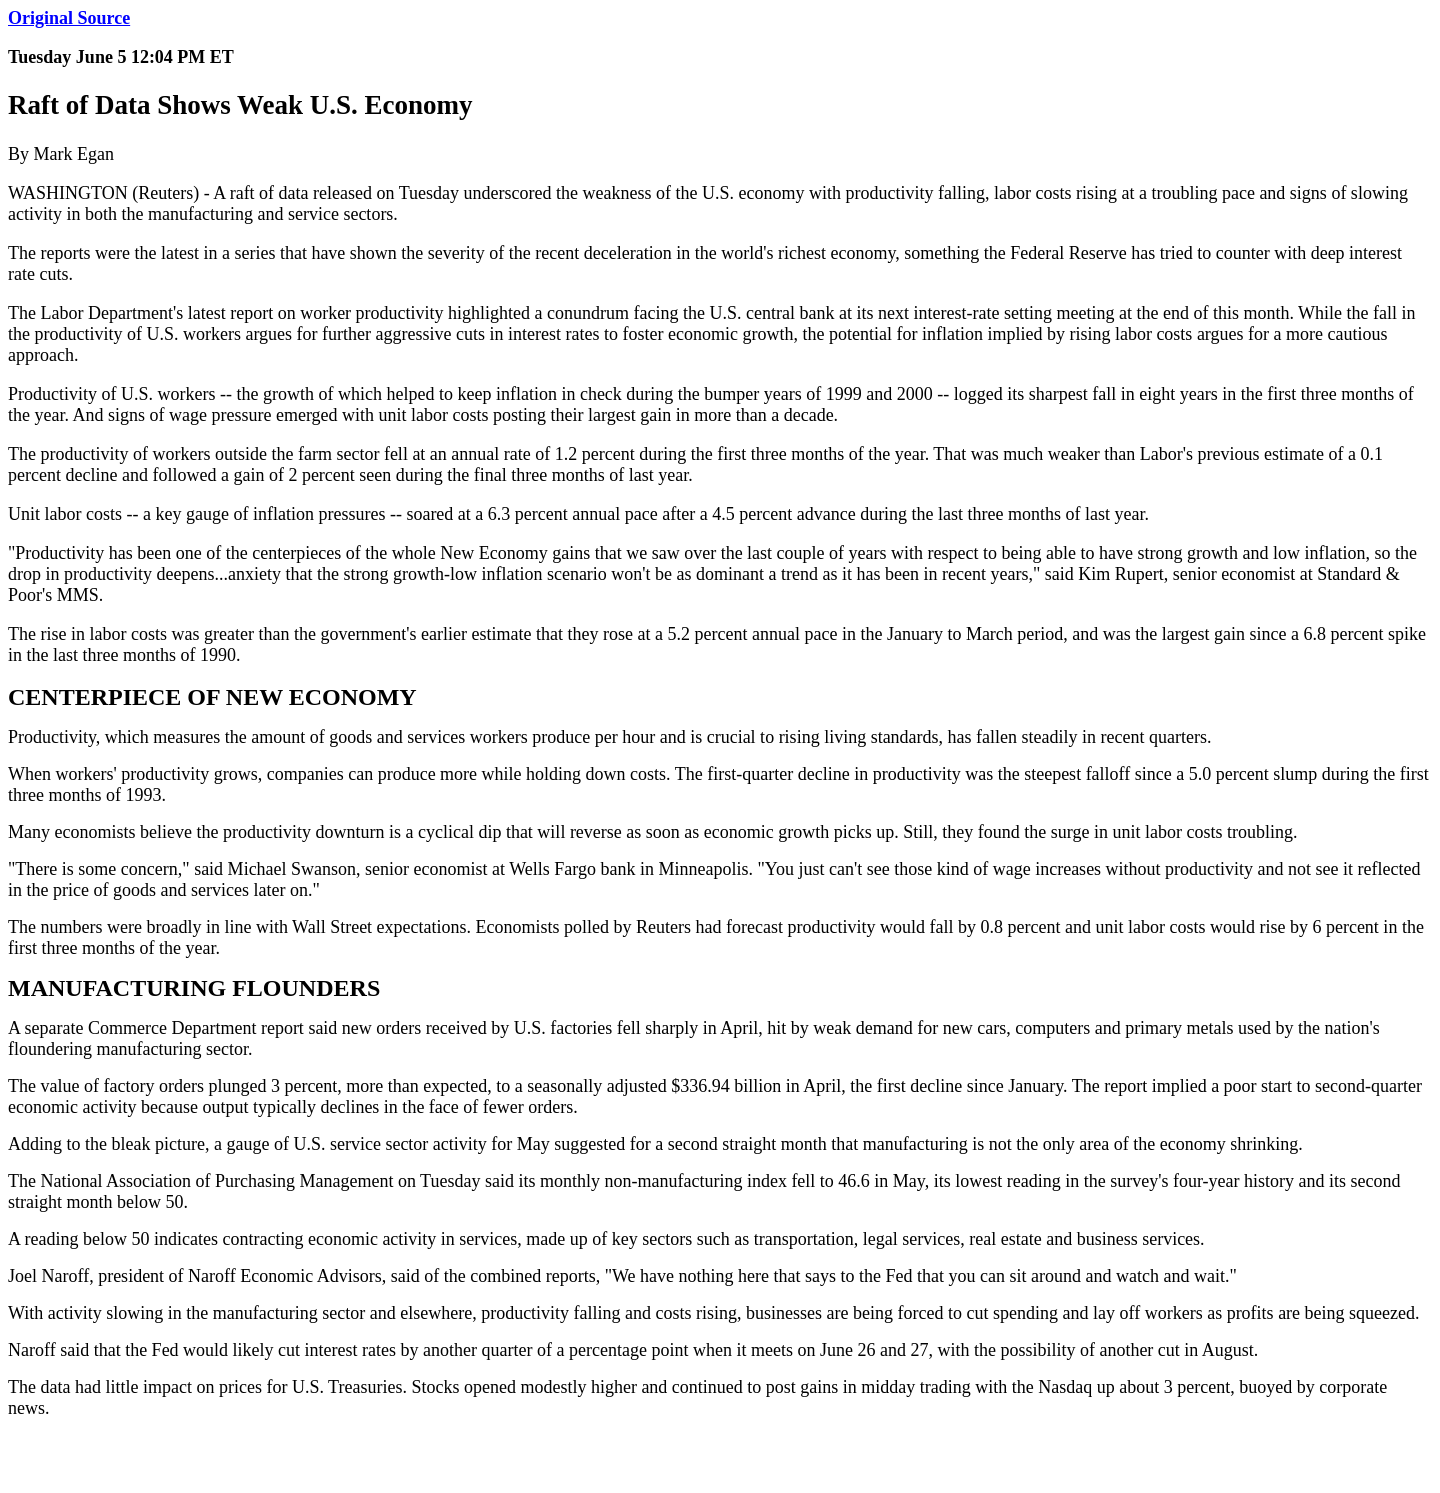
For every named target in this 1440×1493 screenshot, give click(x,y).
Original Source (69, 18)
